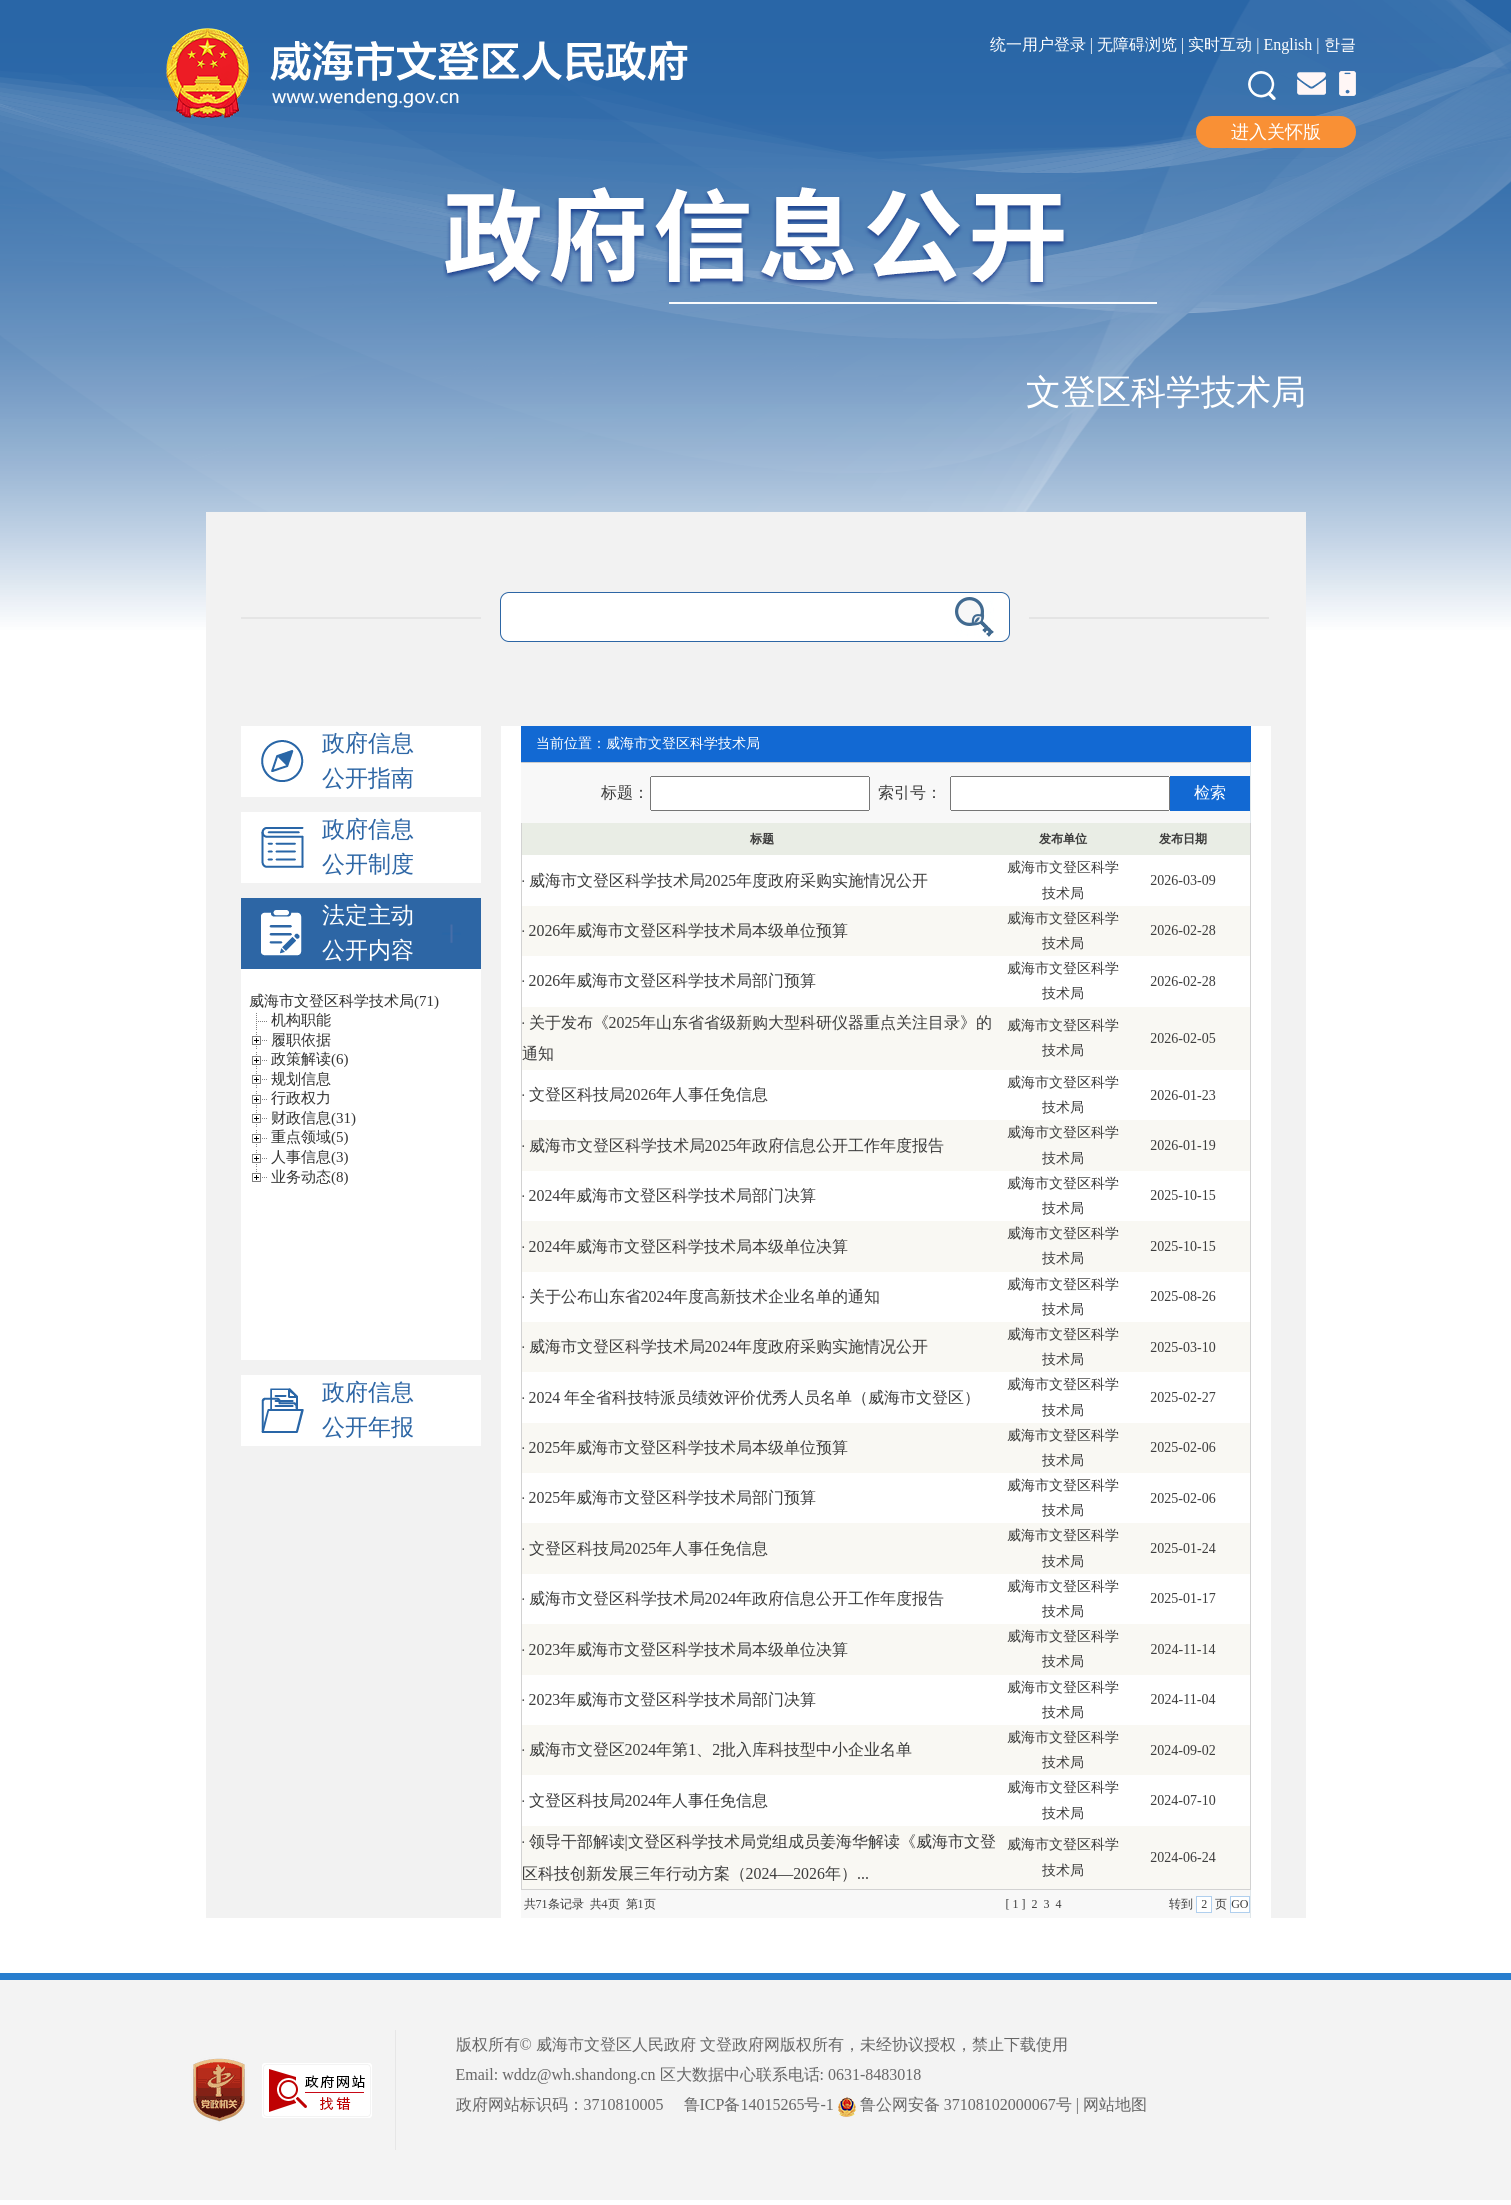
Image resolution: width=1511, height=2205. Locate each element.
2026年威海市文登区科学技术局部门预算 (673, 980)
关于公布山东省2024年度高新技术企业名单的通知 (705, 1296)
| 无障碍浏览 (1135, 44)
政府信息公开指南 (372, 761)
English (1287, 44)
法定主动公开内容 (393, 931)
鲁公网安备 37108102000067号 (955, 2105)
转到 (1182, 1904)
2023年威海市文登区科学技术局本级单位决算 (689, 1649)
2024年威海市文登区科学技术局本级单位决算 (689, 1246)
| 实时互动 (1216, 44)
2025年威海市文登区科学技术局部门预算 (673, 1498)
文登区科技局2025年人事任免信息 (649, 1548)
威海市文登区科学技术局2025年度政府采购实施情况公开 (729, 880)
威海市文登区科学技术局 (683, 743)
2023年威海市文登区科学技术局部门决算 (673, 1699)
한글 (1340, 44)
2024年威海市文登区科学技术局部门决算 (673, 1195)
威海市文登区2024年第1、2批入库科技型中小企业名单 (721, 1750)
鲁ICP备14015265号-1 (759, 2105)
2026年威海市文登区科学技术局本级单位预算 (689, 930)
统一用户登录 (1040, 44)
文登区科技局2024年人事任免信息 (649, 1800)
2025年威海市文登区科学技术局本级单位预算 (689, 1447)
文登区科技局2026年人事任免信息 (649, 1095)
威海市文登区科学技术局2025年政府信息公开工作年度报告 (737, 1145)
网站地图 (1115, 2105)
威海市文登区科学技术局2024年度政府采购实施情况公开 (729, 1347)
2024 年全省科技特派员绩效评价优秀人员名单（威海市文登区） (755, 1397)
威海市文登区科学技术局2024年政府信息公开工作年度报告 (737, 1598)
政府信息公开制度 (372, 846)
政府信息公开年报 (372, 1407)
